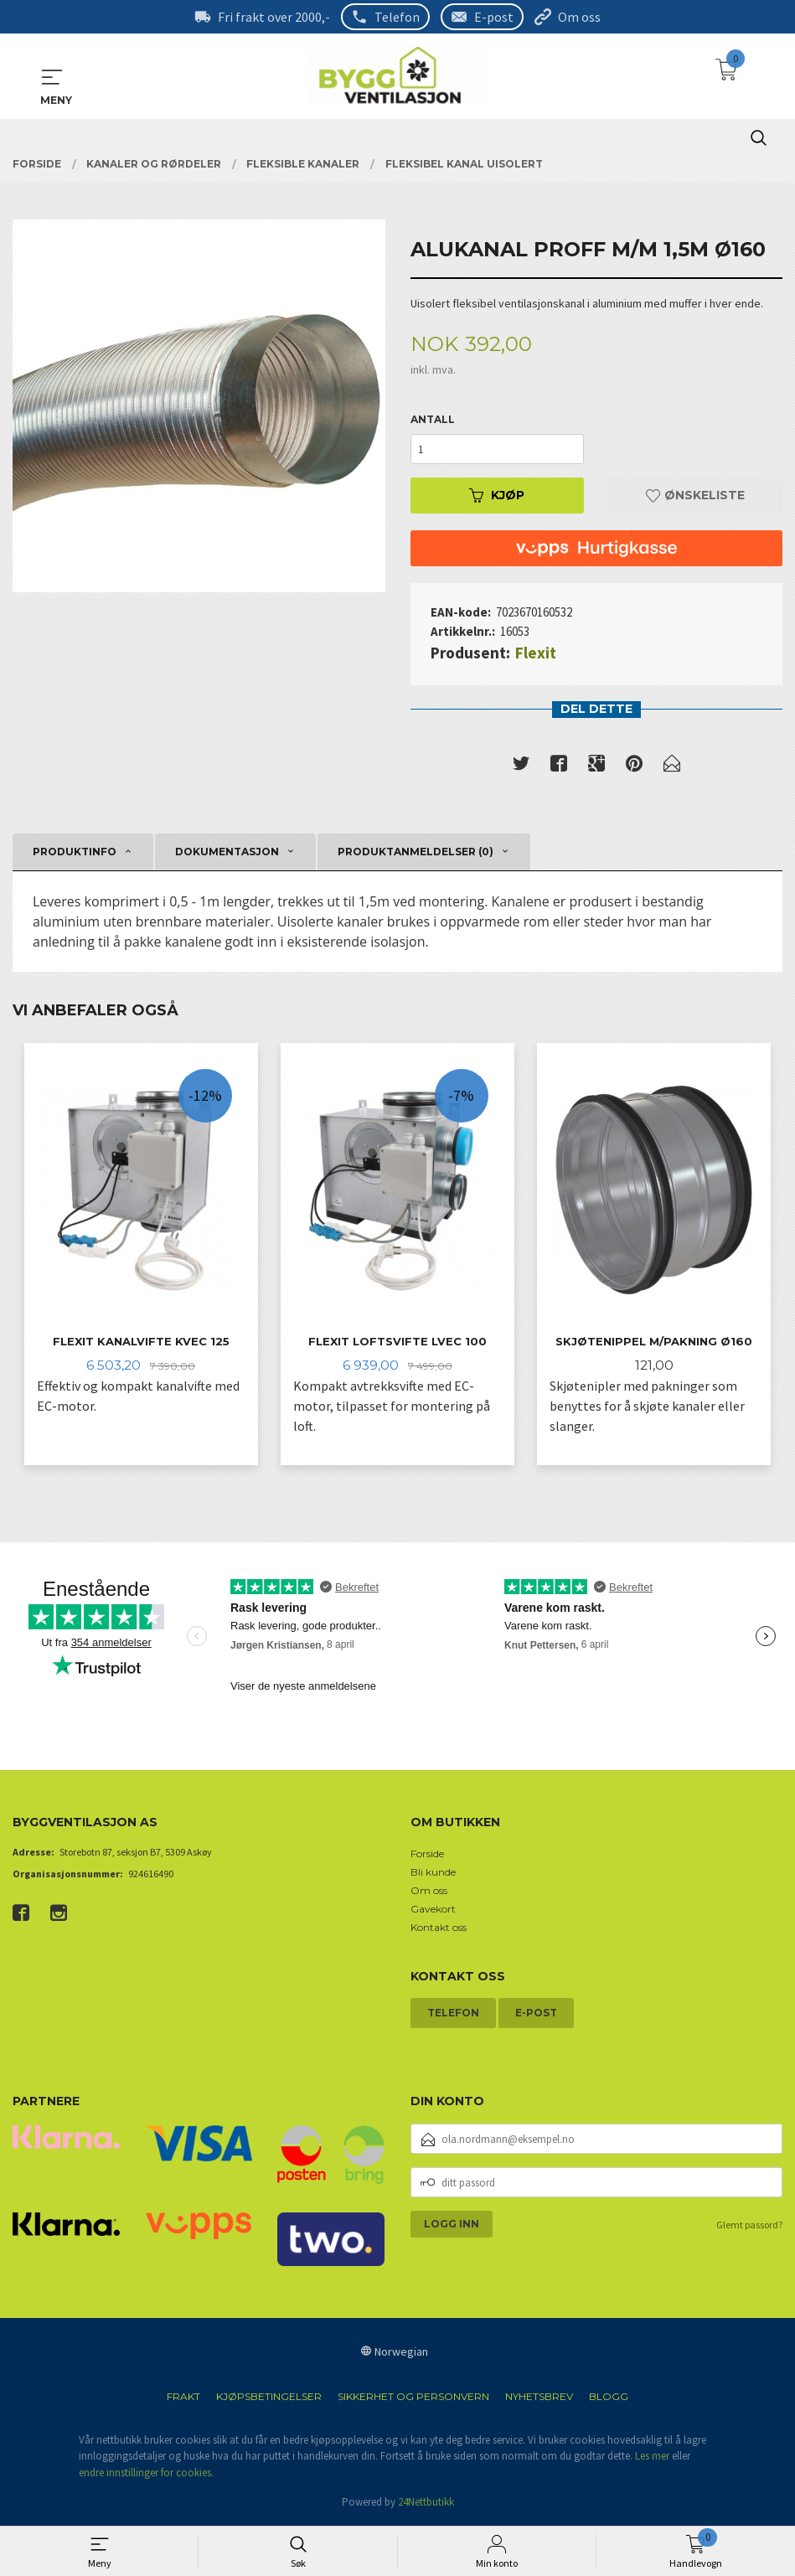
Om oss (579, 16)
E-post (494, 16)
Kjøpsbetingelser (269, 2398)
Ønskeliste (695, 495)
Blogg (608, 2398)
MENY (52, 77)
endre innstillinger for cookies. (146, 2474)
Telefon (397, 16)
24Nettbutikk (426, 2504)
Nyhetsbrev (539, 2398)
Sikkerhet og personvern (413, 2398)
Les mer (652, 2458)
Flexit (535, 653)
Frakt (183, 2398)
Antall (432, 420)
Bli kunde (433, 1873)
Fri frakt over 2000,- (274, 16)
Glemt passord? (749, 2227)
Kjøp (496, 495)
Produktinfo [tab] (74, 852)
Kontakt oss (438, 1929)
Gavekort (433, 1910)
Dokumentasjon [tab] (227, 852)
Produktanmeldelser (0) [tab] (415, 852)
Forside (427, 1855)
